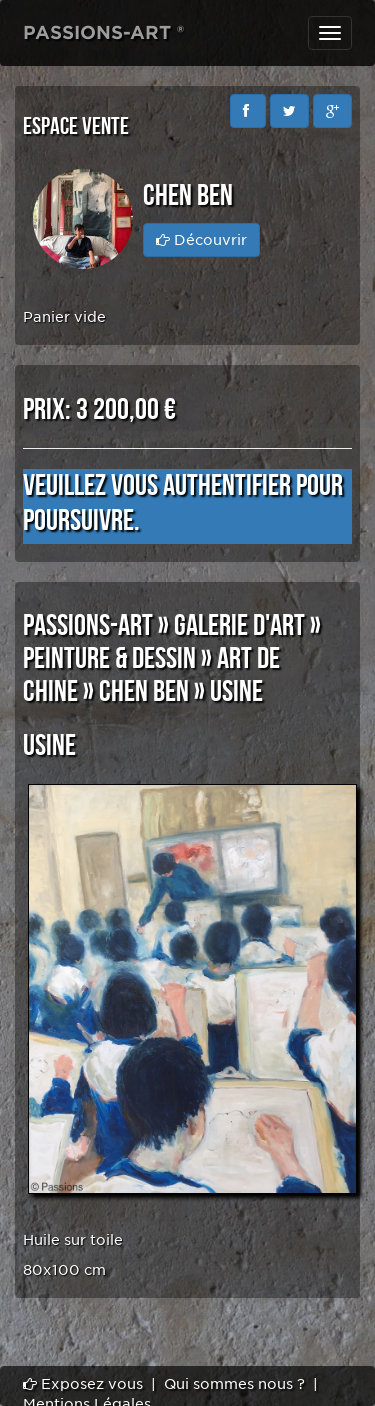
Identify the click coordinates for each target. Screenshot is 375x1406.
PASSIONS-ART (88, 626)
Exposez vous (83, 1384)
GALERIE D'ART (239, 626)
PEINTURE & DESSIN (109, 659)
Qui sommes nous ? (234, 1384)
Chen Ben (144, 692)
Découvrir (201, 240)
